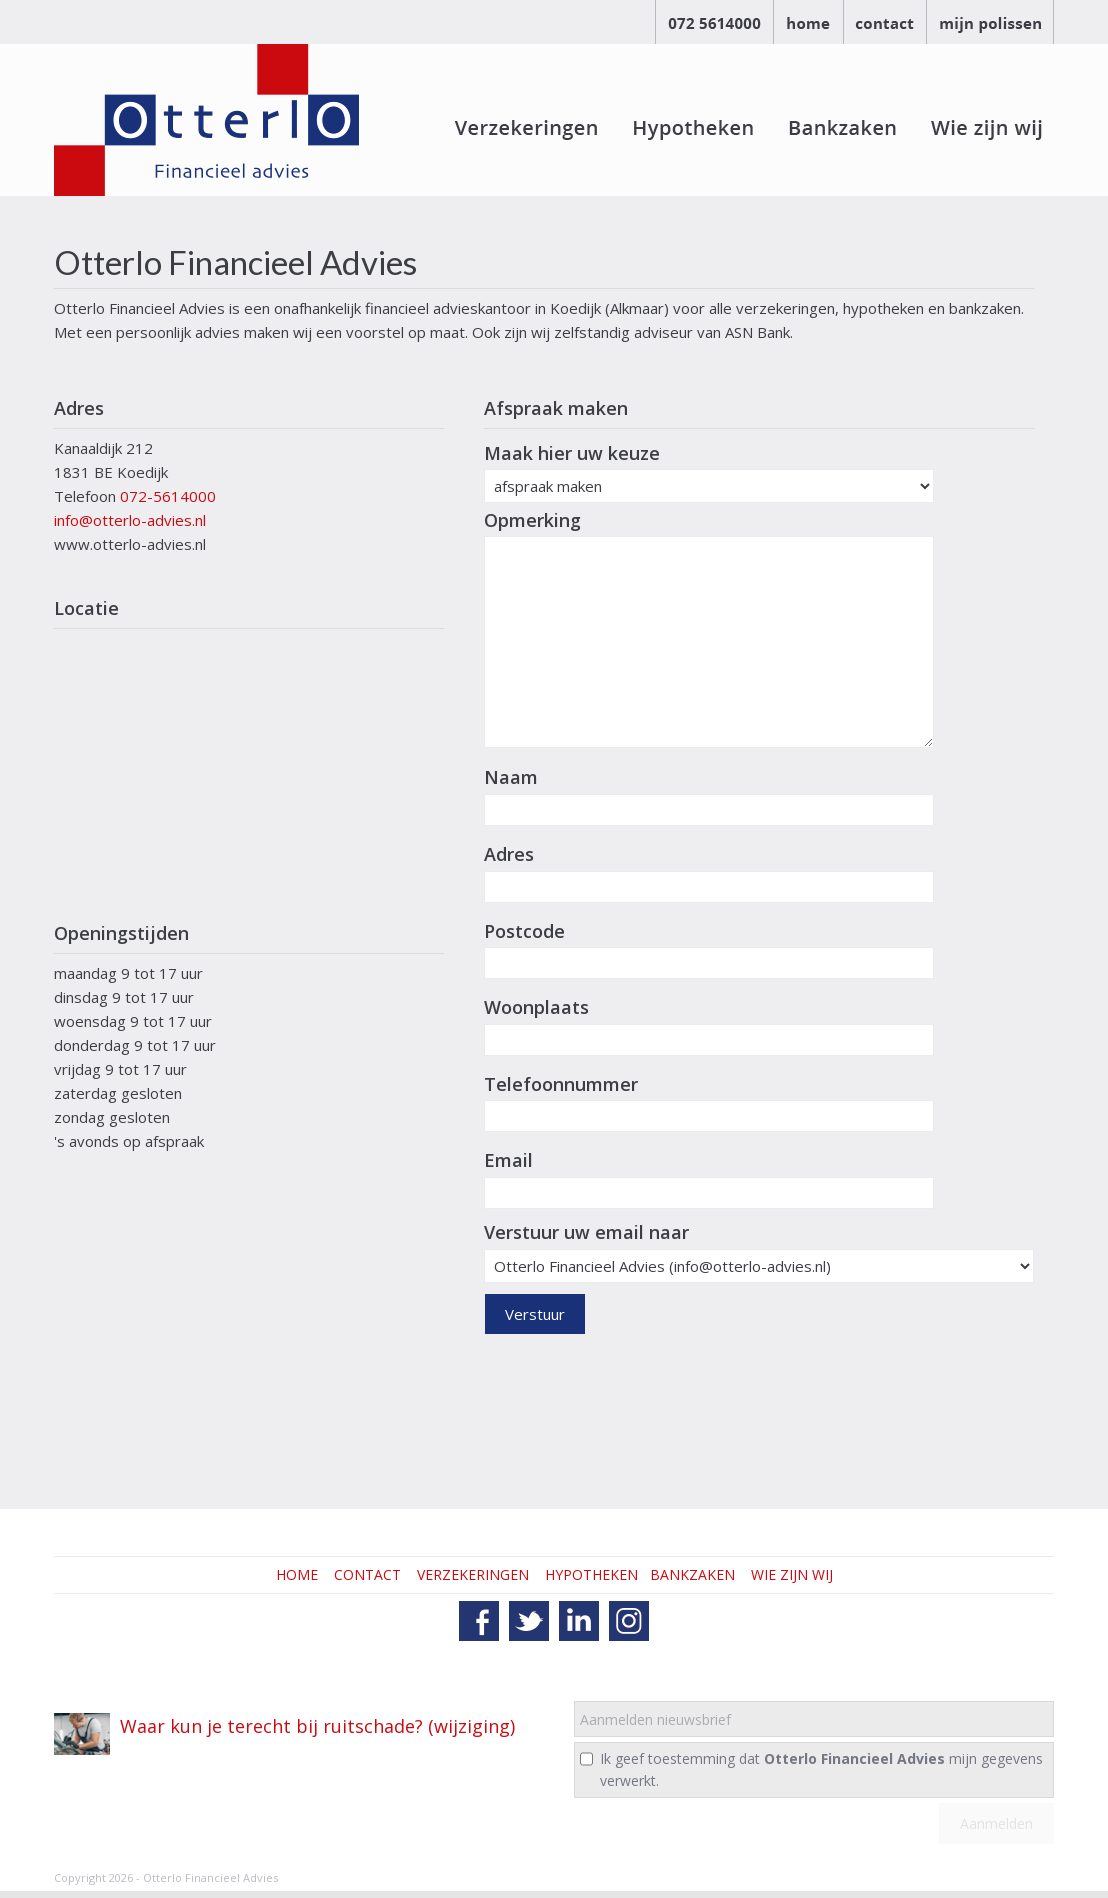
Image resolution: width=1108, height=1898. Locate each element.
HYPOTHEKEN (591, 1574)
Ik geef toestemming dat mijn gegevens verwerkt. (821, 1769)
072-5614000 (168, 496)
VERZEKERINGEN (473, 1574)
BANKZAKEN (692, 1574)
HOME (297, 1574)
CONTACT (367, 1574)
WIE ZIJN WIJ (792, 1574)
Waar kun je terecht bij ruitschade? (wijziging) (317, 1726)
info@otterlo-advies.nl (130, 520)
